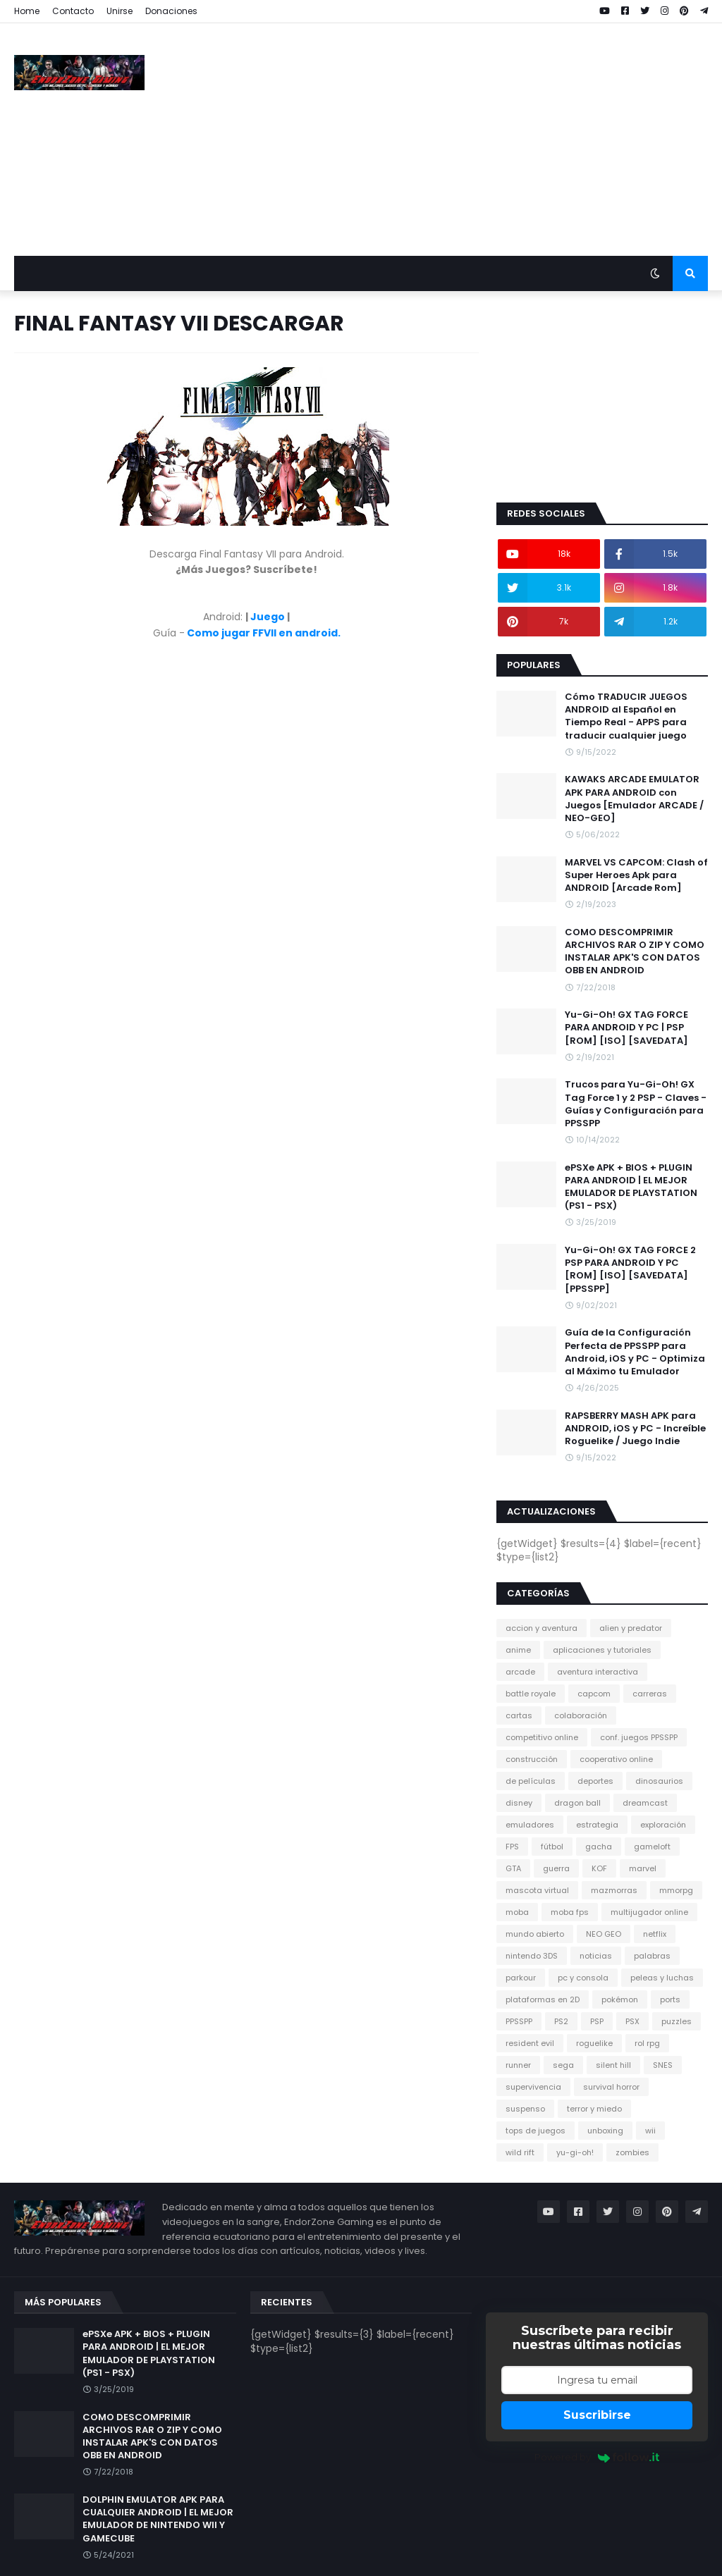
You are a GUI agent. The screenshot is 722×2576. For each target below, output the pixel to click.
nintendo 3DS (532, 1955)
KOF (599, 1868)
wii (650, 2130)
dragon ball (577, 1802)
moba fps (570, 1912)
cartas (519, 1715)
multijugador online (649, 1912)
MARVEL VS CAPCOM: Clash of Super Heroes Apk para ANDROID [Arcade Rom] (636, 875)
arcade (520, 1671)
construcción (532, 1759)
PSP (597, 2021)
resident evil (530, 2043)
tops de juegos (535, 2130)
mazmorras (614, 1890)
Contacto (73, 11)
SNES (663, 2065)
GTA (513, 1868)
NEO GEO (603, 1934)
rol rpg (647, 2043)
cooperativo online (616, 1759)
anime (518, 1650)
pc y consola (583, 1977)
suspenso (525, 2108)
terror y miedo (594, 2108)
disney (519, 1802)
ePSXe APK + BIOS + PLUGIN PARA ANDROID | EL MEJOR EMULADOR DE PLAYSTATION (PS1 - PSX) (631, 1187)
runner (518, 2065)
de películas (531, 1781)
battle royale (531, 1693)
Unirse (119, 11)
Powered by (596, 2457)
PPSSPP (519, 2021)
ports (670, 1999)
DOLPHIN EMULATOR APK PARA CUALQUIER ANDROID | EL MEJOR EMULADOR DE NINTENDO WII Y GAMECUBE (157, 2519)
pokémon (619, 1999)
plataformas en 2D (543, 1999)
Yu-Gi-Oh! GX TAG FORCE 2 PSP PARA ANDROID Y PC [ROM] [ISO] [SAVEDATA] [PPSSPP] (630, 1269)
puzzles (676, 2021)
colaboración (580, 1715)
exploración (663, 1824)
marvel (642, 1868)
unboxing (605, 2130)
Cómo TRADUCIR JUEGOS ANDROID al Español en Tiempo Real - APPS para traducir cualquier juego (626, 716)
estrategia (597, 1824)
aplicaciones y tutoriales (602, 1650)
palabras (652, 1955)
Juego (267, 617)
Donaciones (171, 11)
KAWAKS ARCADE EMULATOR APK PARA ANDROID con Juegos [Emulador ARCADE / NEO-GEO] (634, 799)
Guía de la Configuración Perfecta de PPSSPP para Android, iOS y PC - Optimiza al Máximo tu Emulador (635, 1352)
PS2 (561, 2021)
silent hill (613, 2065)
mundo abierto (535, 1934)
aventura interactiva (597, 1671)
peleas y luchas (662, 1977)
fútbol (552, 1846)
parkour (521, 1977)
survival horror (611, 2087)
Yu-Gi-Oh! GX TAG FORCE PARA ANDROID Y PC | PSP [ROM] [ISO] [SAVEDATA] (626, 1028)
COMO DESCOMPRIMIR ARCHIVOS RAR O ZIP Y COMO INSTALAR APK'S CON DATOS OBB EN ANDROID (634, 952)
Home (26, 11)
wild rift (520, 2152)
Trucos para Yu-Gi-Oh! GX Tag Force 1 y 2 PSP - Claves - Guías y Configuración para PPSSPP (635, 1104)
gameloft (652, 1846)
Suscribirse (597, 2415)
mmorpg (676, 1890)
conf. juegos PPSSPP (639, 1737)
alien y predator (630, 1628)
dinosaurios (659, 1781)
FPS (512, 1846)
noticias (596, 1955)
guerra (556, 1868)
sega (563, 2065)
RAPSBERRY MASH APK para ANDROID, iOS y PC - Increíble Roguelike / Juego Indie (635, 1429)
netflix (654, 1934)
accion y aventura (541, 1628)
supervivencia (533, 2087)
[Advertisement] (451, 139)
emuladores (530, 1824)
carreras (649, 1693)
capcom (594, 1693)
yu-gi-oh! (575, 2152)
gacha (598, 1846)
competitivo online (542, 1737)
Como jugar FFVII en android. (264, 633)
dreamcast (645, 1802)
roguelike (594, 2043)
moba (517, 1912)
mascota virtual (537, 1890)
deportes (595, 1781)
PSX (632, 2021)
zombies (632, 2152)
